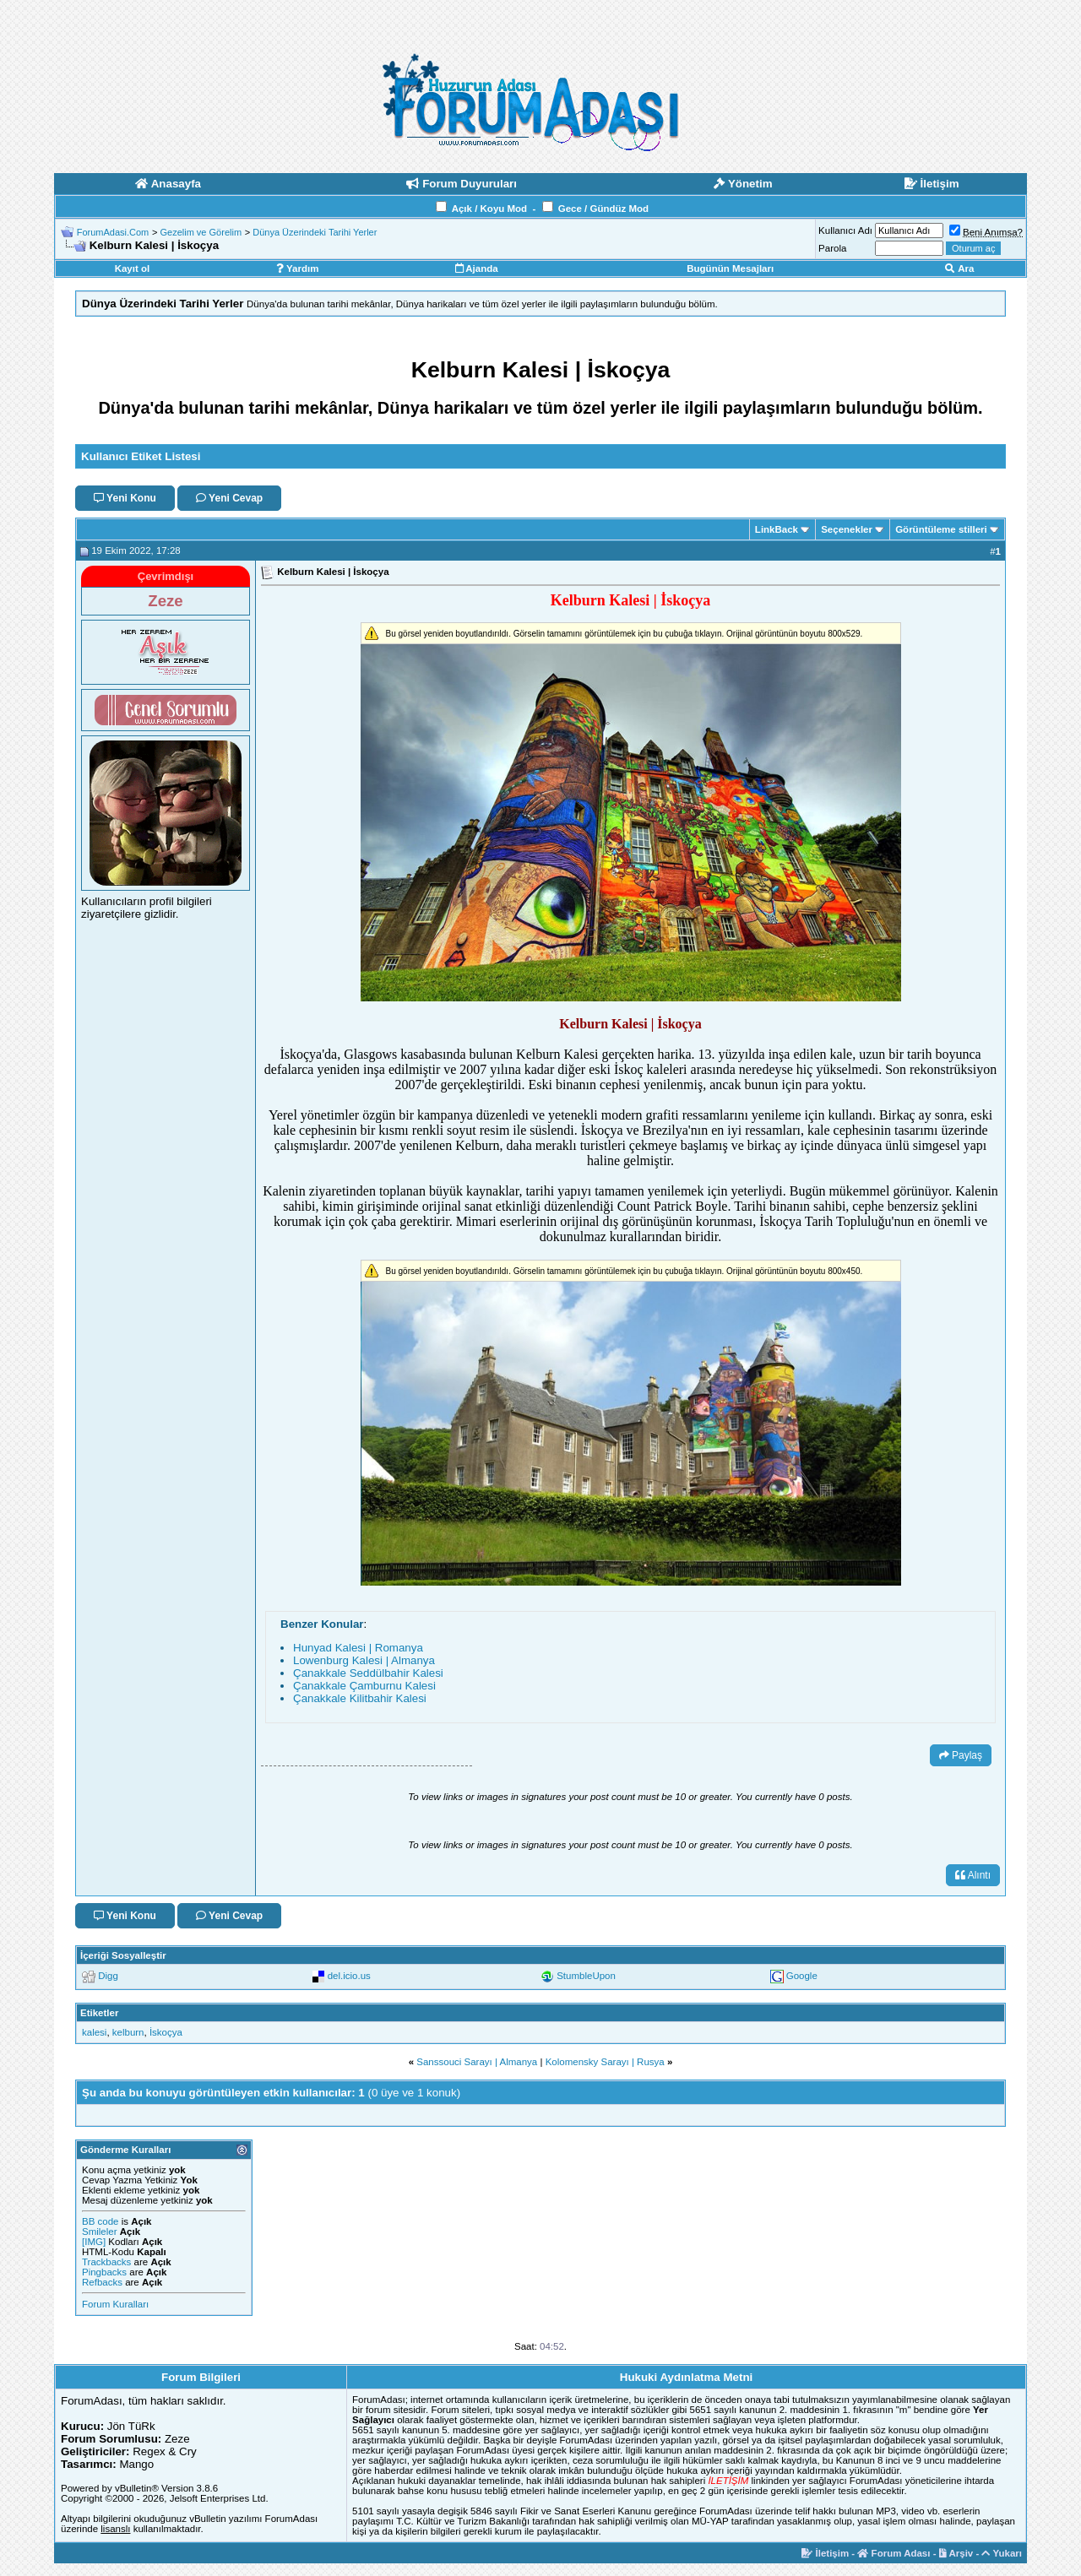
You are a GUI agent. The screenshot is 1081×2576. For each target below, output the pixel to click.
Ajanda (476, 268)
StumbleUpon (586, 1976)
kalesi (94, 2032)
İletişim (825, 2553)
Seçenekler (846, 529)
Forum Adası (893, 2553)
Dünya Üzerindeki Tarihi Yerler (315, 232)
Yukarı (1001, 2553)
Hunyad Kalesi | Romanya (358, 1647)
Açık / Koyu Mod (489, 208)
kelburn (128, 2032)
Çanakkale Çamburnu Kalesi (364, 1685)
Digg (108, 1976)
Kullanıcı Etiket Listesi (140, 456)
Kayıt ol (132, 268)
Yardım (297, 268)
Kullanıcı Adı (845, 230)
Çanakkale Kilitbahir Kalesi (359, 1698)
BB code (100, 2221)
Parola (832, 248)
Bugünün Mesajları (730, 268)
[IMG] (94, 2242)
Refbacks (102, 2282)
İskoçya (165, 2032)
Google (802, 1976)
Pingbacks (104, 2272)
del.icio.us (349, 1976)
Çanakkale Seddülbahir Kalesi (368, 1673)
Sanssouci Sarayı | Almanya (476, 2062)
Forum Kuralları (115, 2304)
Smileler (99, 2231)
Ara (959, 268)
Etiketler (99, 2013)
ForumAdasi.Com (113, 232)
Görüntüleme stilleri (941, 529)
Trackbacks (106, 2262)
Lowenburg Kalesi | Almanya (364, 1660)
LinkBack (776, 529)
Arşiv (956, 2553)
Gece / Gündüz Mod (603, 208)
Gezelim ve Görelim (201, 232)
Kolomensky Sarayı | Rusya (605, 2062)
